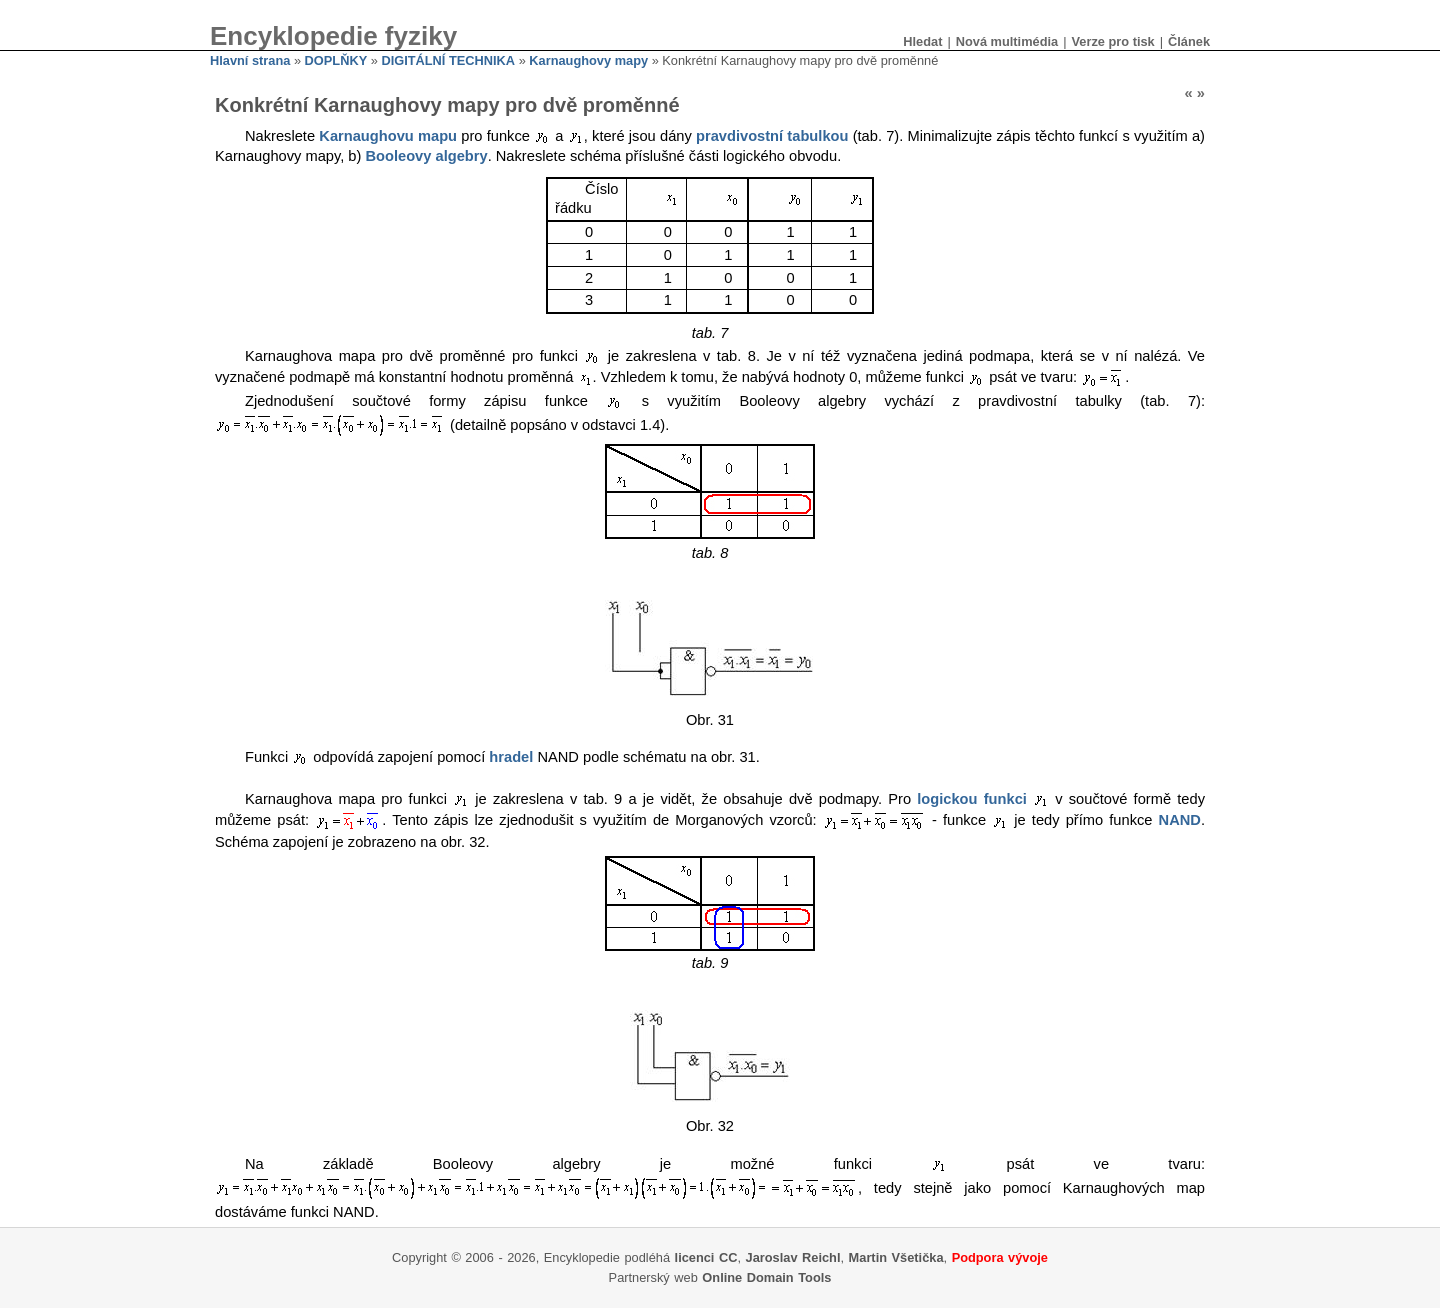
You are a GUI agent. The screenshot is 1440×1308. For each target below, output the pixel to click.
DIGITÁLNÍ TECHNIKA (448, 60)
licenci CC (706, 1257)
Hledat (922, 41)
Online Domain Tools (766, 1277)
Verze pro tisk (1112, 41)
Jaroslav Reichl (793, 1257)
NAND (1180, 821)
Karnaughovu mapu (388, 136)
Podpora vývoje (1000, 1257)
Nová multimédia (1007, 41)
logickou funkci (972, 799)
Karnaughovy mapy (588, 60)
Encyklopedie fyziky (333, 36)
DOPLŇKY (336, 60)
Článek (1189, 41)
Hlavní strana (250, 60)
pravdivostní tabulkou (772, 136)
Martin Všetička (896, 1257)
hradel (511, 757)
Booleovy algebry (426, 156)
